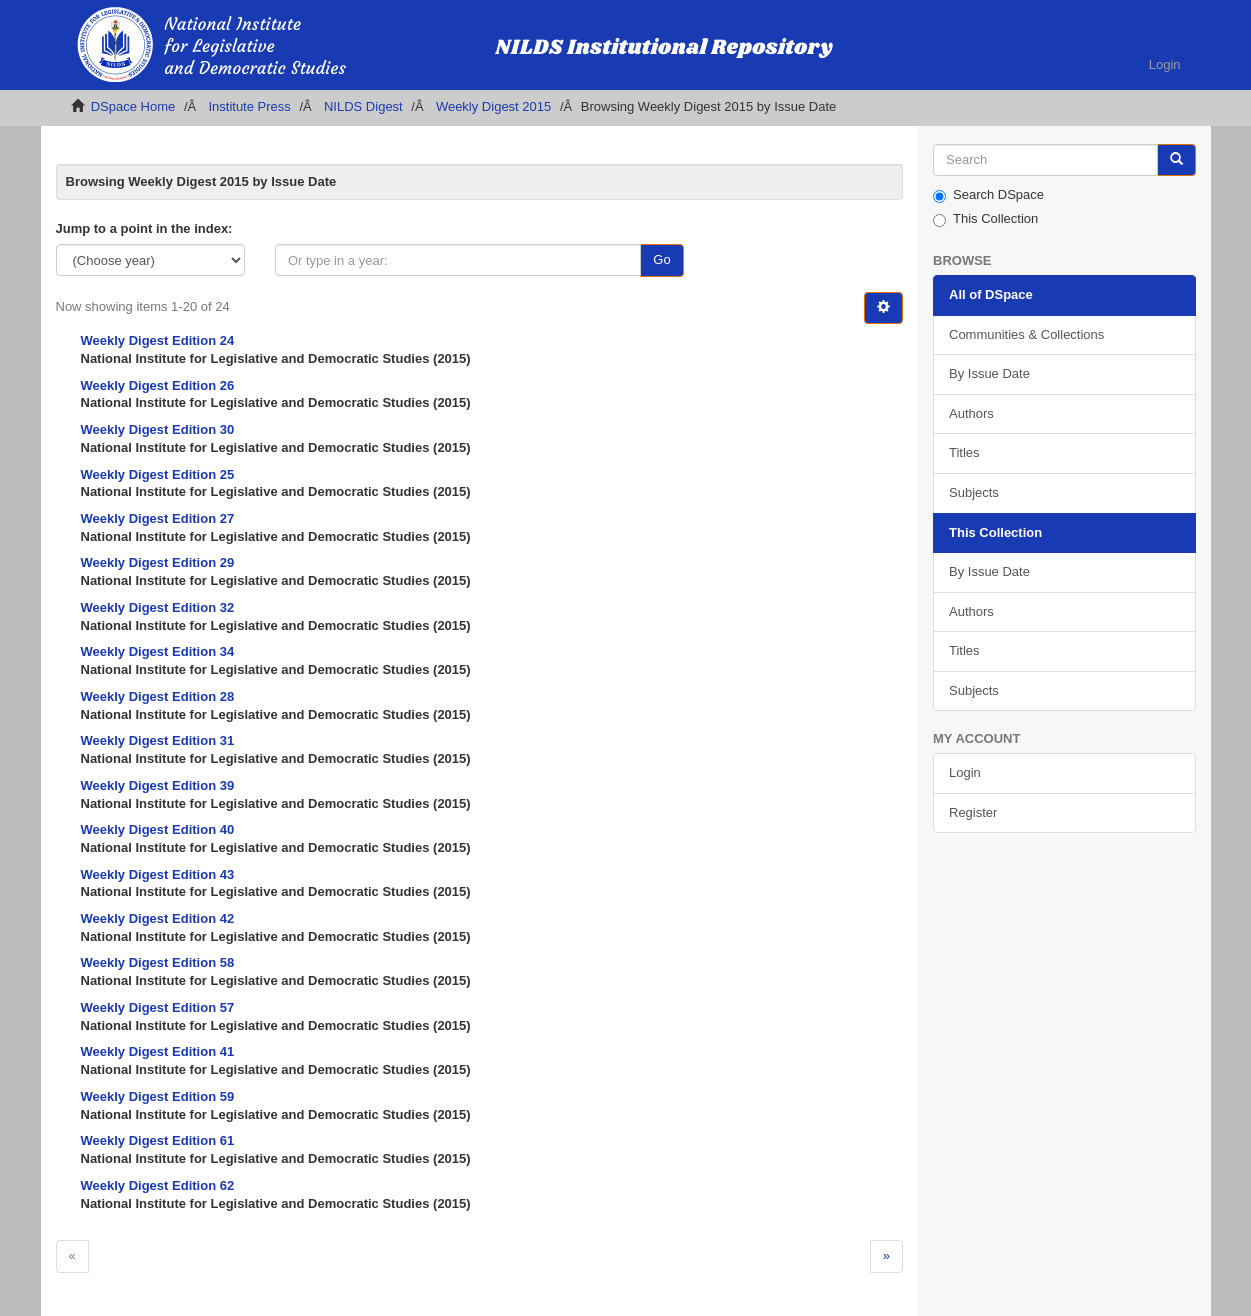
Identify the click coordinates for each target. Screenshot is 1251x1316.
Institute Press (249, 106)
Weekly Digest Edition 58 (158, 962)
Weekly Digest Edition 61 (158, 1140)
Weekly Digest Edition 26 (158, 385)
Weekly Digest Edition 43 (158, 874)
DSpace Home (133, 106)
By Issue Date (989, 373)
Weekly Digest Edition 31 (158, 740)
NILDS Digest (363, 106)
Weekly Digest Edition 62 (158, 1185)
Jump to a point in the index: (144, 228)
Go (661, 259)
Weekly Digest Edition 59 (158, 1096)
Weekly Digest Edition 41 (158, 1051)
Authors (971, 413)
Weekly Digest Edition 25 (158, 474)
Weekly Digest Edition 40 (158, 829)
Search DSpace (988, 195)
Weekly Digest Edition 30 (158, 429)
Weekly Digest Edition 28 (158, 696)
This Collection (985, 219)
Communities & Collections (1026, 334)
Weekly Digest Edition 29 (158, 562)
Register (973, 812)
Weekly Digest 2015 (493, 106)
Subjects (974, 492)
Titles (964, 452)
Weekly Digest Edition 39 (158, 785)
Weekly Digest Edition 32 (158, 607)
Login (965, 772)
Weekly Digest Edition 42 (158, 918)
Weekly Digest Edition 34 (158, 651)
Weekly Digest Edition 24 (158, 340)
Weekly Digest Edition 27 (158, 518)
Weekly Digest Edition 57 (158, 1007)
